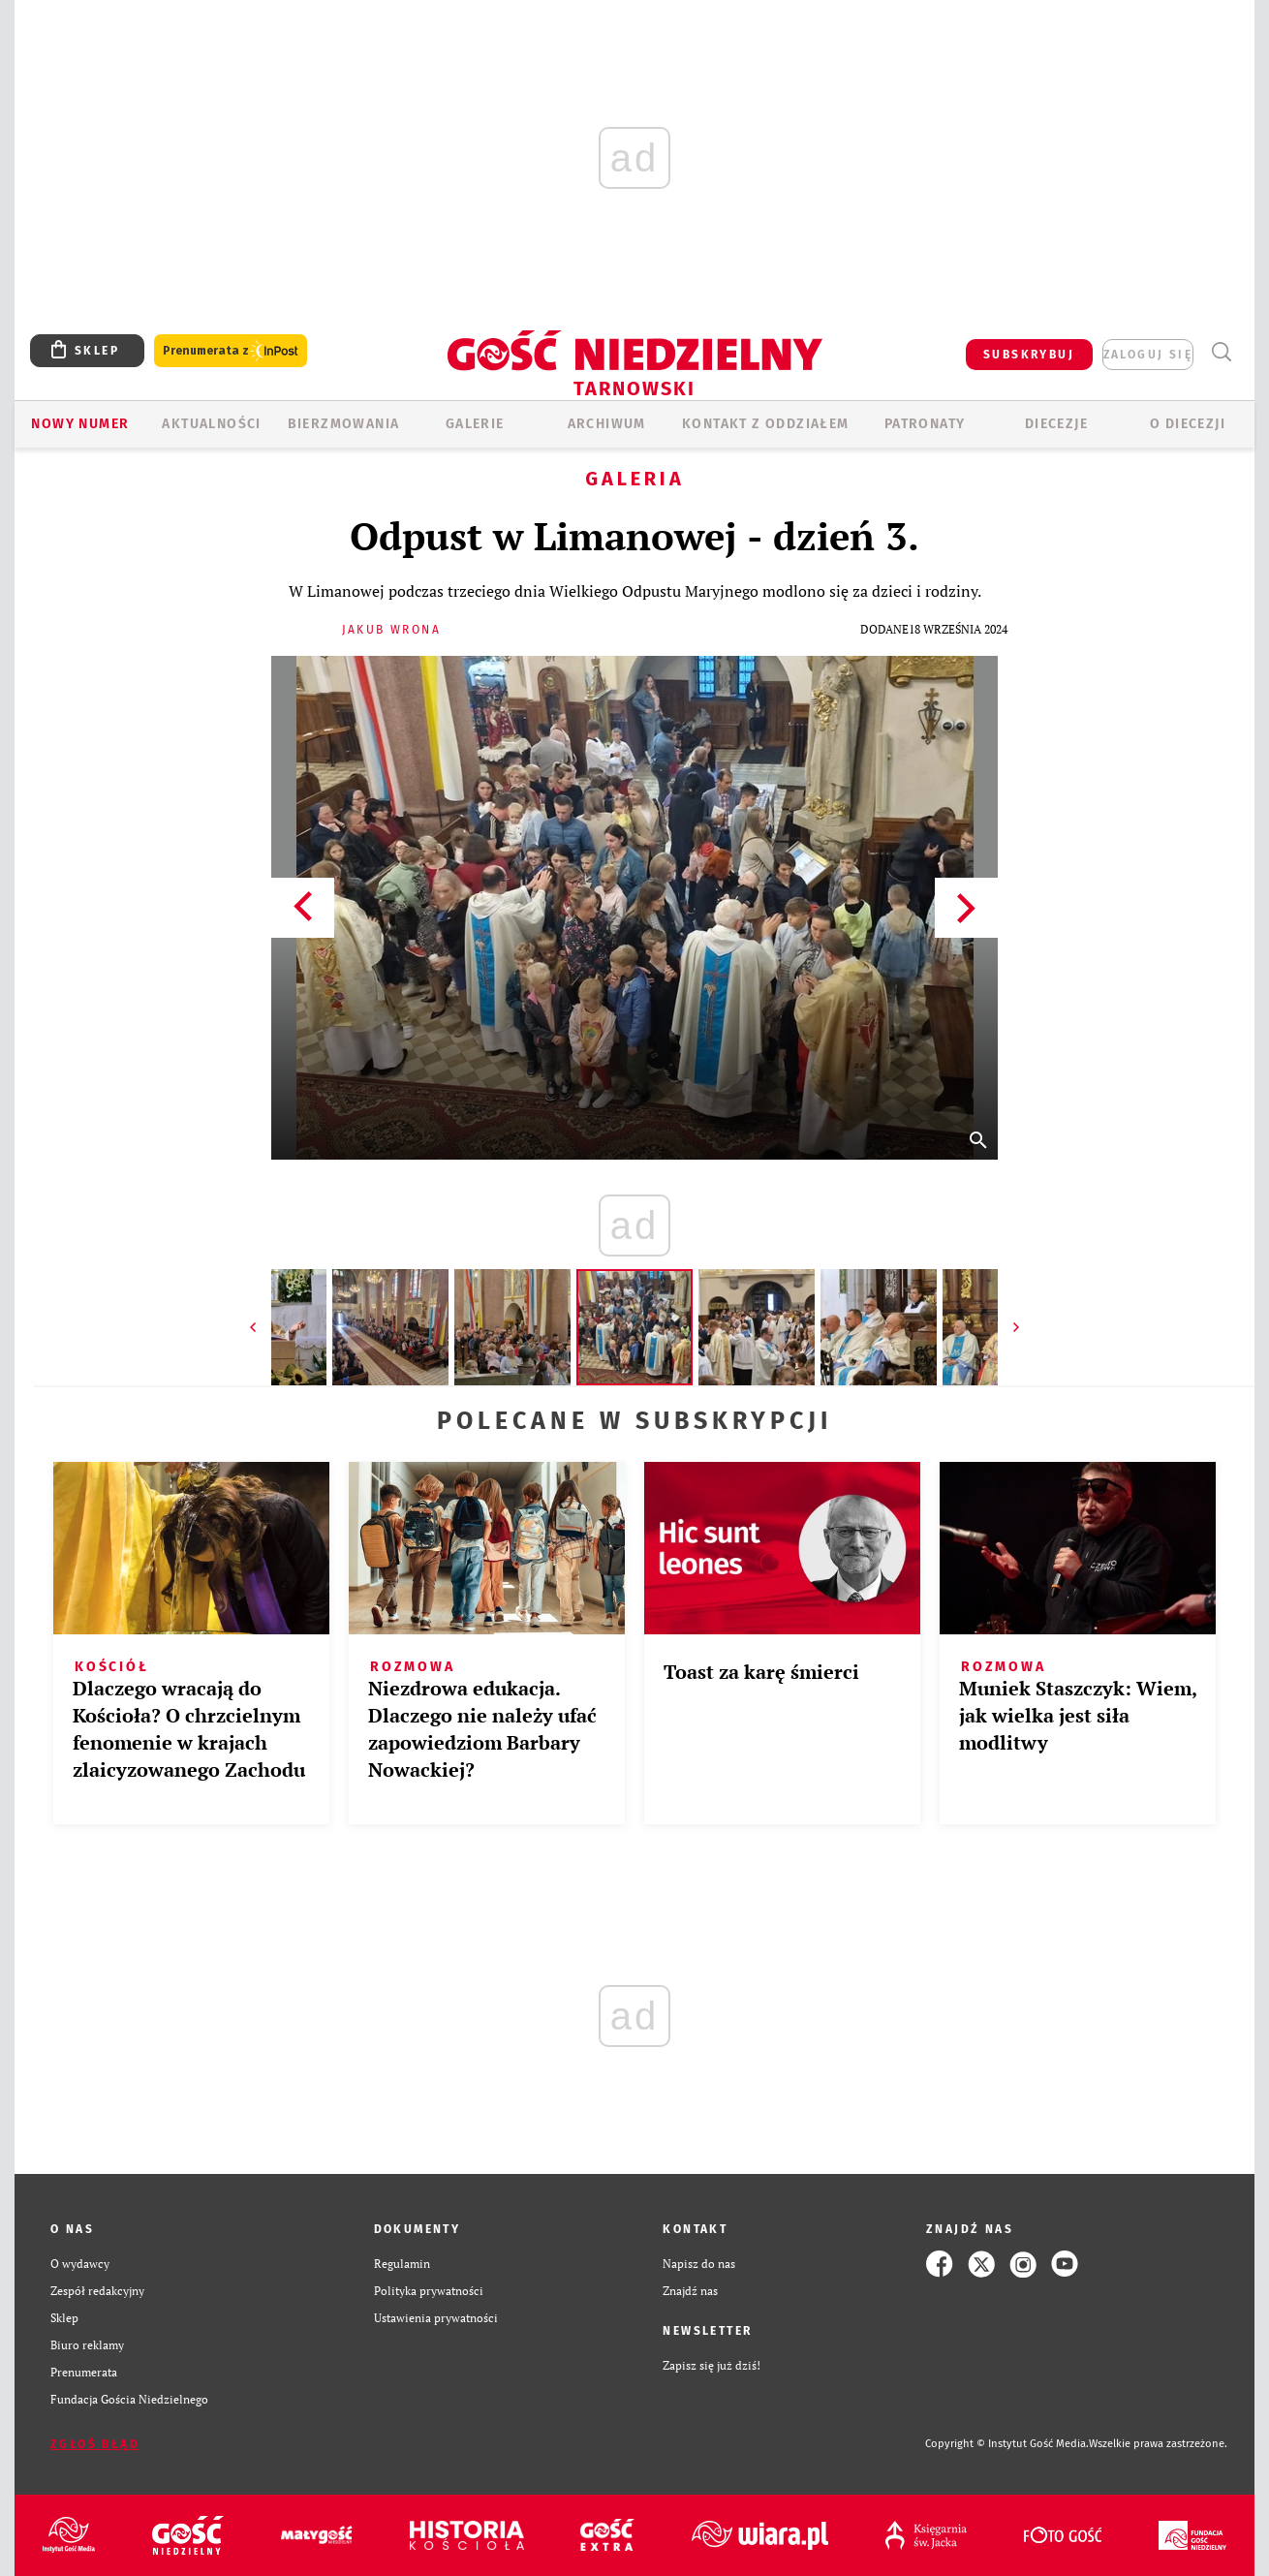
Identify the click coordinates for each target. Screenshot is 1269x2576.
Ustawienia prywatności (436, 2318)
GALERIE (475, 424)
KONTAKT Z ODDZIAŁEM (766, 424)
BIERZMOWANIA (344, 424)
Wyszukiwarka (1221, 352)
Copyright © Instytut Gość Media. (1007, 2443)
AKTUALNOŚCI (211, 424)
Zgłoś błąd (94, 2444)
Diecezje (1056, 424)
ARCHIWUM (607, 424)
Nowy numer (80, 424)
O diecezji (1187, 424)
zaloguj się (1147, 354)
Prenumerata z (230, 351)
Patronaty (925, 424)
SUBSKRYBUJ (1028, 354)
